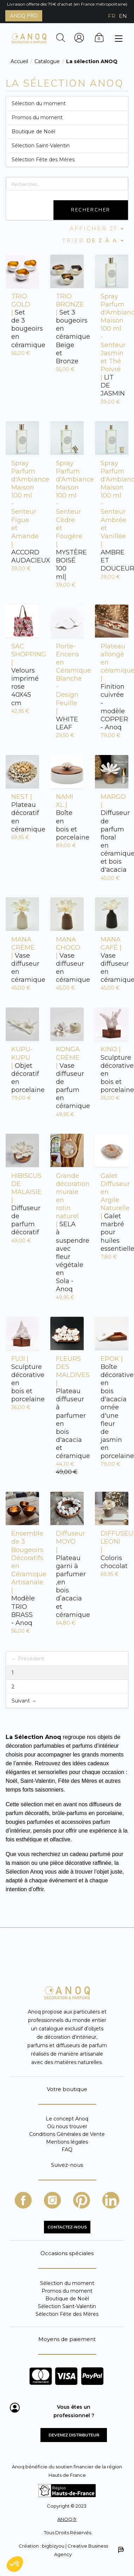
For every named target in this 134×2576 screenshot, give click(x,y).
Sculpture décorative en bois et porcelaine (112, 1069)
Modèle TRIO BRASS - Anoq (22, 1578)
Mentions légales (67, 2142)
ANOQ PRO (24, 15)
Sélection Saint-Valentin (41, 145)
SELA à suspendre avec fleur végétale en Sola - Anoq (67, 1232)
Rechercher (90, 210)
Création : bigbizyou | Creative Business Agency (71, 2550)
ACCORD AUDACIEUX (22, 512)
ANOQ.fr (67, 2519)
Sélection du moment (39, 103)
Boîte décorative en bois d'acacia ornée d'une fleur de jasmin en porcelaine (112, 1407)
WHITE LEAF (67, 686)
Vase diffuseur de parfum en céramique (67, 1077)
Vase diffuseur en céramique (22, 960)
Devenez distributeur (74, 2435)
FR (111, 16)
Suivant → (24, 1701)
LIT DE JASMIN (112, 345)
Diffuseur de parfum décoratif (22, 1204)
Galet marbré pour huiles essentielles (112, 1212)
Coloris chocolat (112, 1550)
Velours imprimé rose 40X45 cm (22, 674)
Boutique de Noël (33, 131)
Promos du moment (37, 117)
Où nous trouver (67, 2126)
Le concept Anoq (67, 2119)
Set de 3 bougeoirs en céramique (22, 320)
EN (123, 16)
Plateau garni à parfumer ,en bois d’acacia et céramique (67, 1574)
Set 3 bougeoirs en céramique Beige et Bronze (67, 328)
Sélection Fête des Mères (43, 159)
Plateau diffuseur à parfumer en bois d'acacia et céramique (67, 1407)
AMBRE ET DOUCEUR (112, 516)
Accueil (19, 61)
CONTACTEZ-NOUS (67, 2227)
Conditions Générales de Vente (67, 2134)
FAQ (67, 2149)
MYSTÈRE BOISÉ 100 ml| (67, 520)
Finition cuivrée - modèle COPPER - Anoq (112, 686)
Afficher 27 (97, 228)
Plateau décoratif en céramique (22, 813)
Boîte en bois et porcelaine (67, 817)
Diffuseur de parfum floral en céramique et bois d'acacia (112, 833)
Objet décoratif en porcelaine (22, 1069)
